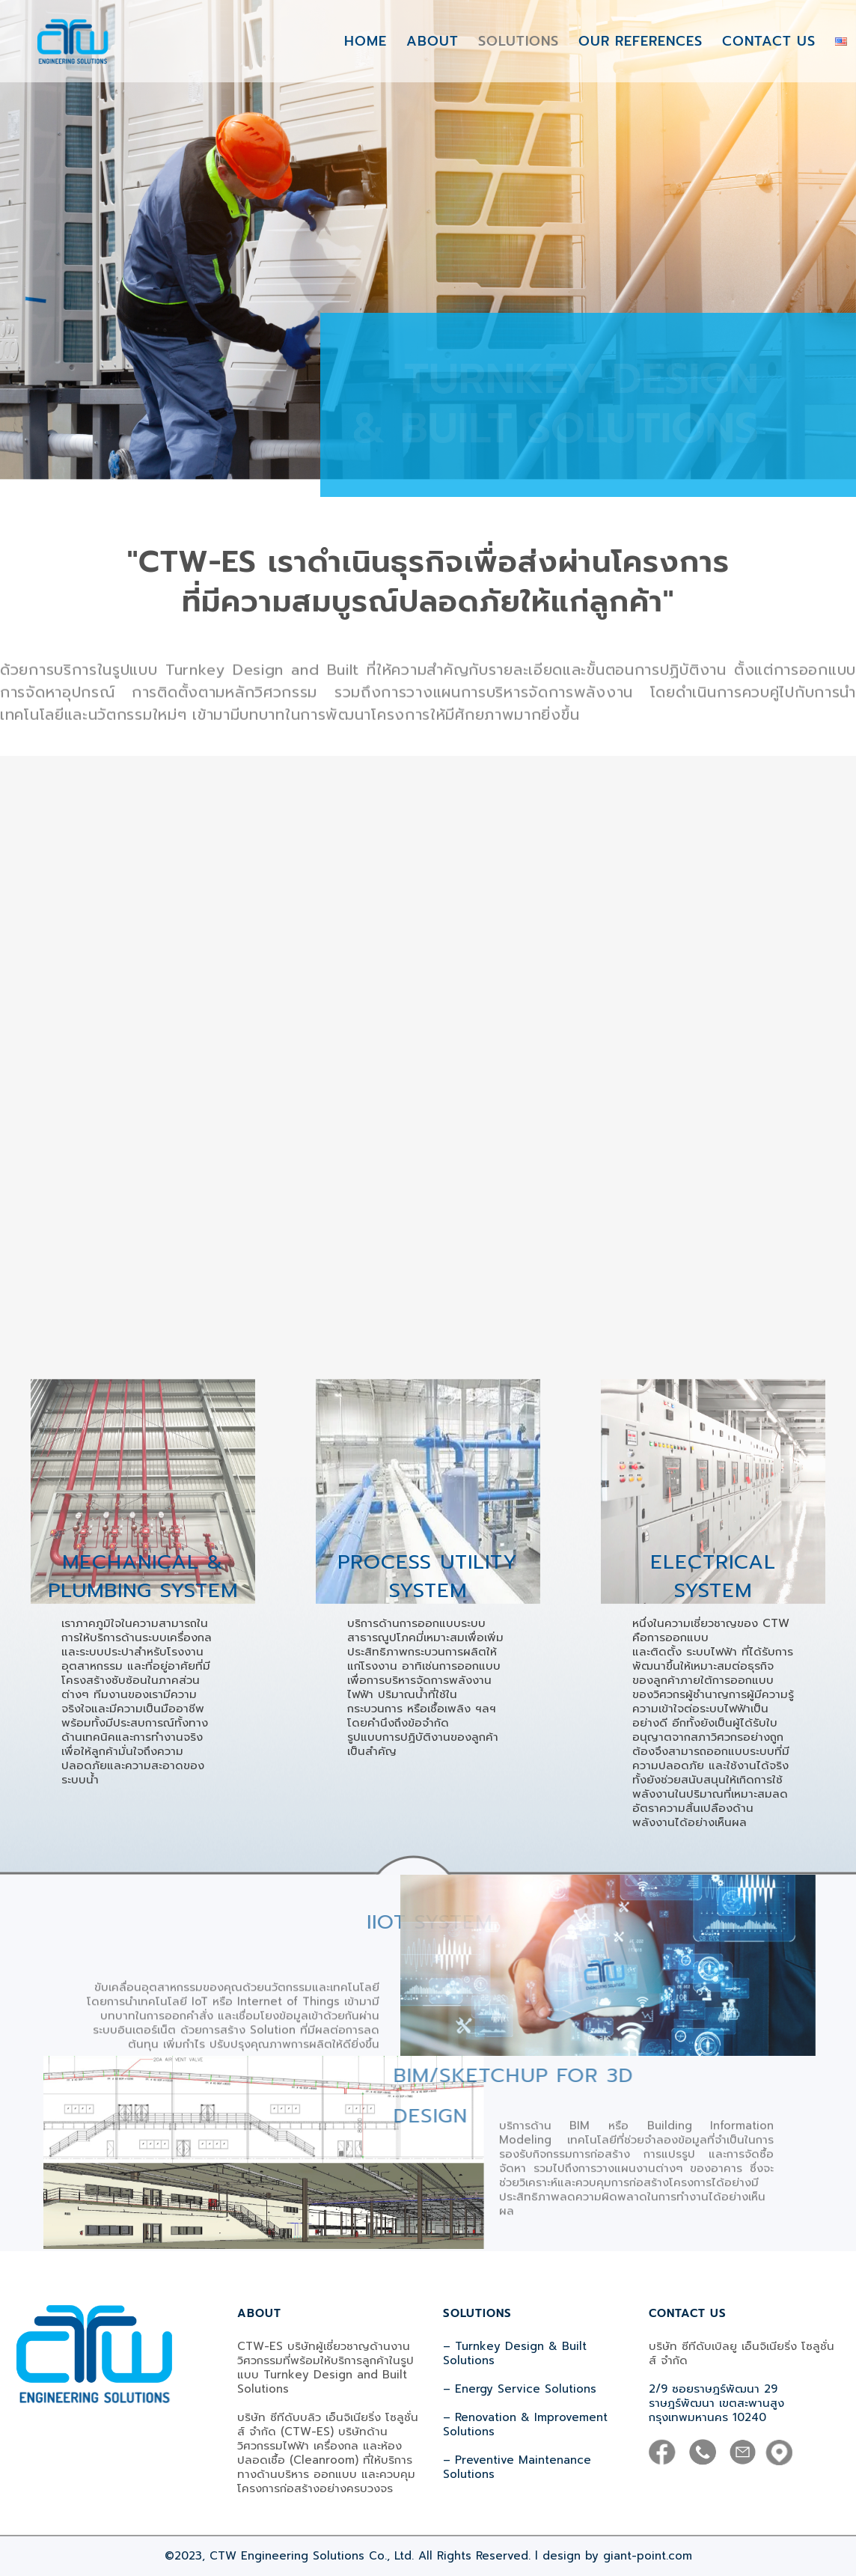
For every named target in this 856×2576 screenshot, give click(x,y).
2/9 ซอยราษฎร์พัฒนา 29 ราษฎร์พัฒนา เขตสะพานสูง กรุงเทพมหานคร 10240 (716, 2403)
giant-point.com (647, 2556)
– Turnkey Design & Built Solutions (515, 2353)
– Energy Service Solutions (519, 2389)
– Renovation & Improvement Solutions (525, 2424)
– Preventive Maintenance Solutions (517, 2467)
